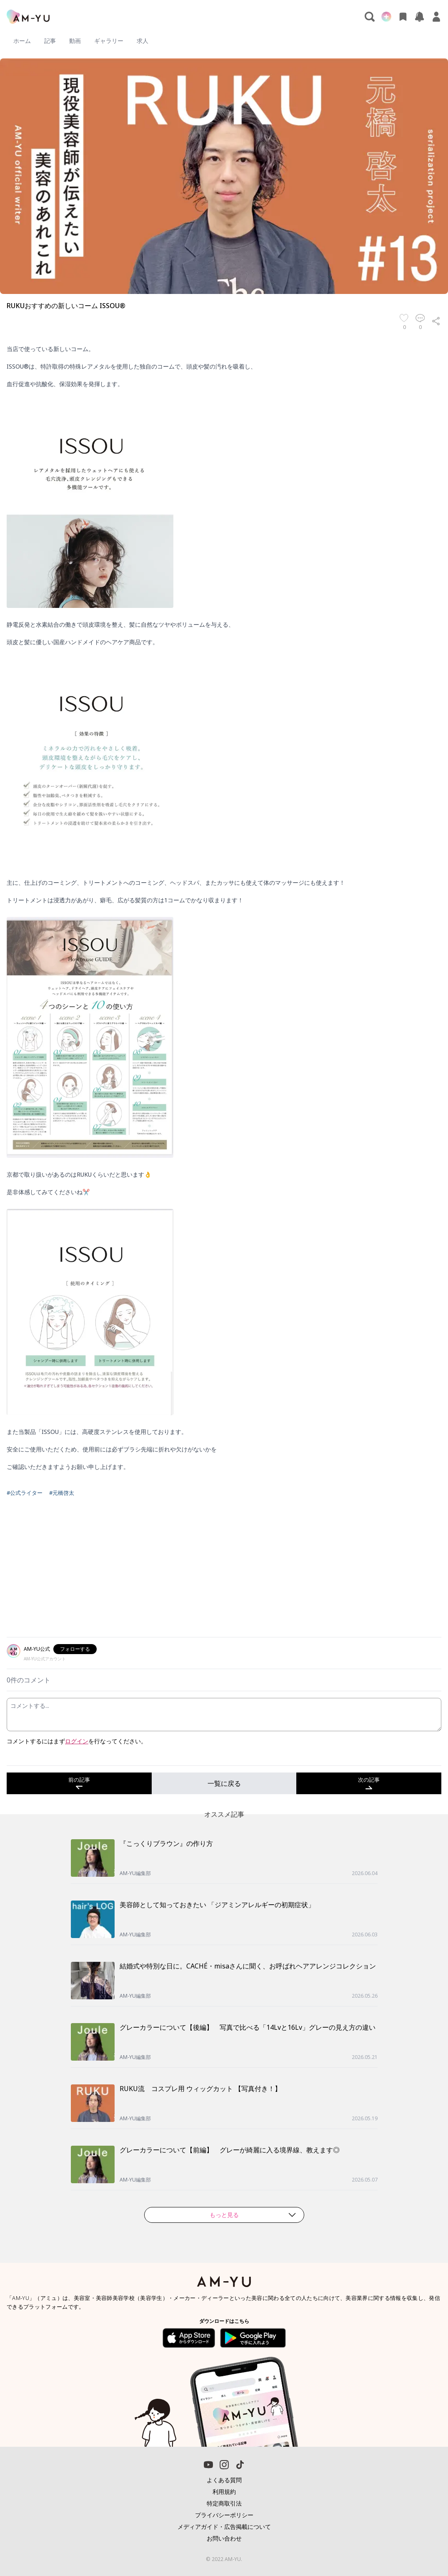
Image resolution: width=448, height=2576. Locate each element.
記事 (50, 41)
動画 (75, 41)
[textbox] (224, 908)
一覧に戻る (224, 1783)
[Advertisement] (224, 1572)
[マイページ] (436, 17)
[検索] (370, 17)
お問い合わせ (224, 2538)
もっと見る (253, 2215)
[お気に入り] (403, 17)
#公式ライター (25, 1492)
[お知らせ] (420, 17)
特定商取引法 (224, 2503)
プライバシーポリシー (224, 2515)
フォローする (75, 1648)
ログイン (76, 1741)
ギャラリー (108, 41)
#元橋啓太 (61, 1492)
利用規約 (224, 2492)
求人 (142, 41)
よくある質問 (224, 2480)
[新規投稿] (386, 17)
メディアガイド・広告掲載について (224, 2527)
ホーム (22, 41)
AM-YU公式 (37, 1648)
